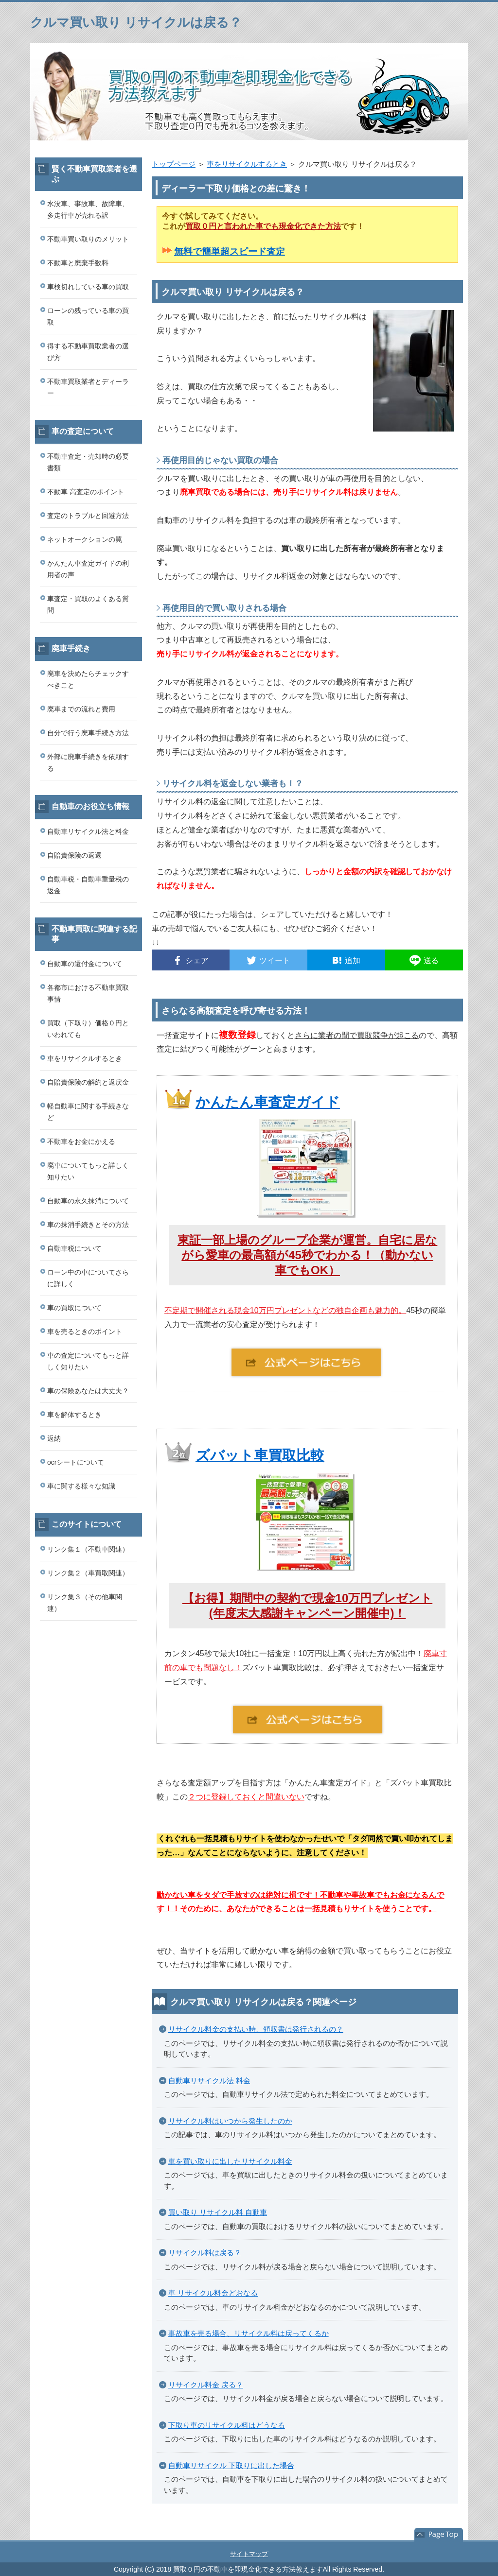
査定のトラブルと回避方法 (88, 515)
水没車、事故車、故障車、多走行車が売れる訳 (88, 209)
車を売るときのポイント (84, 1331)
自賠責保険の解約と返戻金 (88, 1082)
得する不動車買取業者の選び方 (88, 352)
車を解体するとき (74, 1414)
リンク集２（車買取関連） (88, 1573)
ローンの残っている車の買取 (88, 316)
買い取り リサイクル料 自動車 (217, 2212)
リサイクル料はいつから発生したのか (230, 2121)
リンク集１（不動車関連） (88, 1549)
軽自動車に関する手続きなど (88, 1112)
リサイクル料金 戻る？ (205, 2385)
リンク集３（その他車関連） (84, 1602)
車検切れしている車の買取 (88, 287)
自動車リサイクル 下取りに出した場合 (231, 2465)
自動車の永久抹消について (88, 1201)
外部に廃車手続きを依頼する (88, 762)
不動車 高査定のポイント (85, 492)
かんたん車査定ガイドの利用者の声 (88, 569)
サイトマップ (249, 2554)
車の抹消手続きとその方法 (88, 1224)
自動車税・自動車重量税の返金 (88, 885)
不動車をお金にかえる (81, 1141)
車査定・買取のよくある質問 (88, 604)
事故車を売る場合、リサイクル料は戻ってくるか (248, 2333)
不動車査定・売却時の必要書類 (88, 462)
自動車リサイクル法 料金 (209, 2080)
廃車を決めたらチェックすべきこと (88, 679)
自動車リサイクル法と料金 (88, 831)
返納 (54, 1438)
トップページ (174, 164)
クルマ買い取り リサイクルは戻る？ (136, 22)
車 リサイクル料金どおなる (213, 2293)
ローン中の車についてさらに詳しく (88, 1278)
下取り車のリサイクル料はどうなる (226, 2425)
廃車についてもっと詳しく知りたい (88, 1171)
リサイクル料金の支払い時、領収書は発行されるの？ (255, 2029)
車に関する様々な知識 (81, 1486)
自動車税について (74, 1248)
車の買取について (74, 1308)
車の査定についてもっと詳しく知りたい (88, 1361)
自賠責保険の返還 (74, 855)
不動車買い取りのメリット (88, 239)
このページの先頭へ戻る (438, 2534)
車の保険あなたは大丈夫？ (88, 1391)
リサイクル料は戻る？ (204, 2252)
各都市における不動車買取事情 (88, 993)
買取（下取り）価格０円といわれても (88, 1028)
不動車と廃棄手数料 (77, 263)
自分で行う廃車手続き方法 (88, 733)
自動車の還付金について (84, 964)
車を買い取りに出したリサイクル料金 (230, 2161)
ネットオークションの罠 (84, 539)
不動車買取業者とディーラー (88, 387)
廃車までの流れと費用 (81, 709)
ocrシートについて (75, 1462)
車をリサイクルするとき (247, 164)
